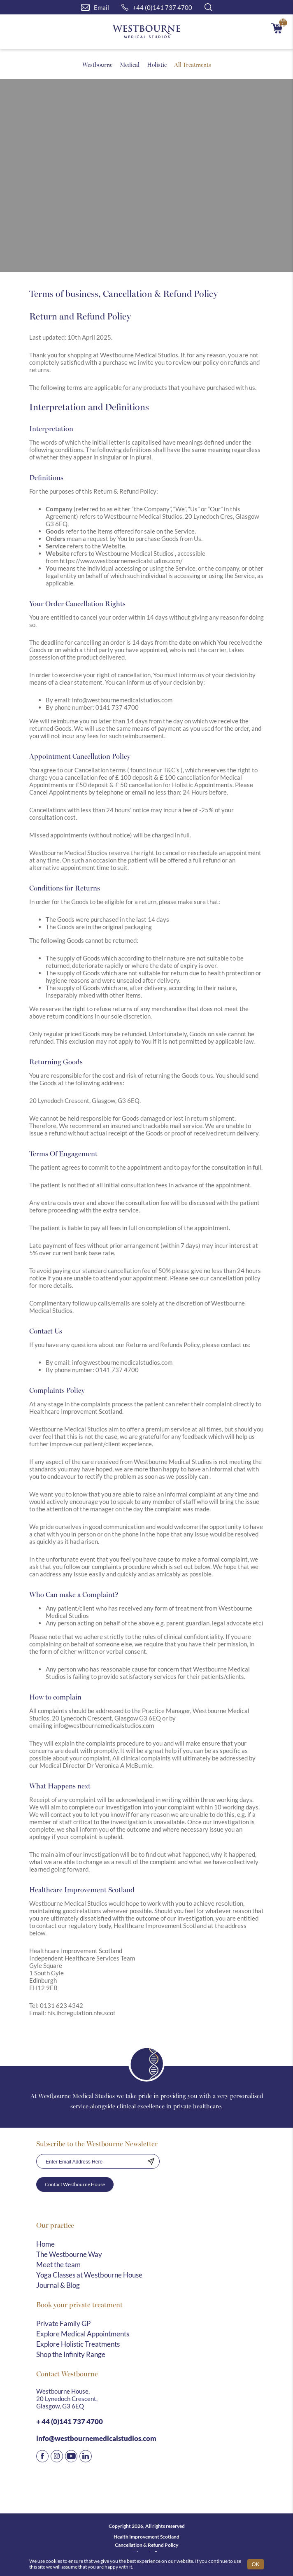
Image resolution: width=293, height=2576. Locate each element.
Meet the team (58, 2264)
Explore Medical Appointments (82, 2333)
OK (256, 2564)
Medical (130, 64)
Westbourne (97, 64)
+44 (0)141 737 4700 (156, 7)
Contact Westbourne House (75, 2184)
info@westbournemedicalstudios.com (122, 700)
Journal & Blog (58, 2285)
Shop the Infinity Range (70, 2354)
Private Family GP (63, 2323)
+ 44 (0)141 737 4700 (69, 2421)
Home (45, 2244)
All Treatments (192, 64)
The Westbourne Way (69, 2254)
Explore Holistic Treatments (78, 2344)
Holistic (157, 64)
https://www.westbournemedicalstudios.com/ (121, 560)
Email (95, 7)
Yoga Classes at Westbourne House (89, 2275)
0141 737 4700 (117, 707)
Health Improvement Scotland (146, 2537)
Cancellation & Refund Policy (146, 2545)
